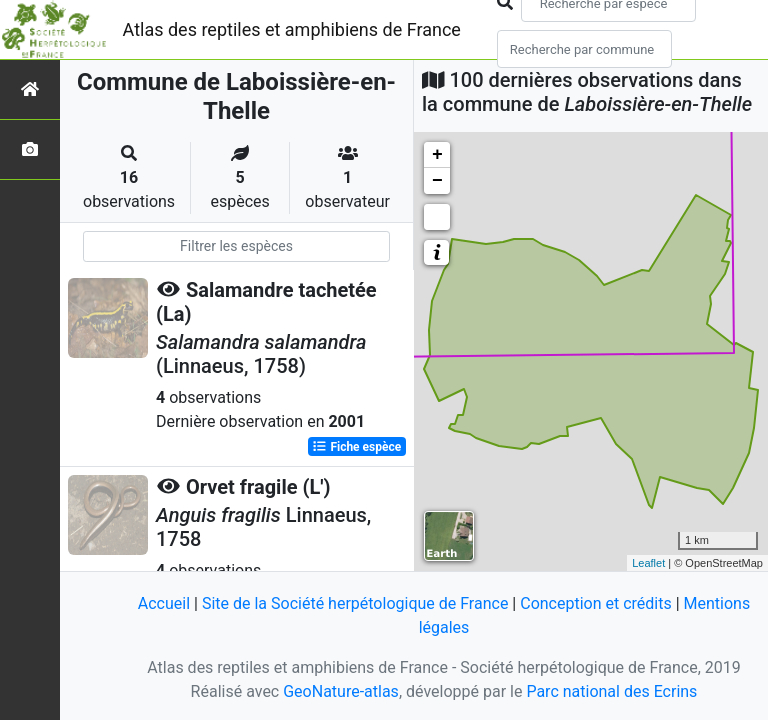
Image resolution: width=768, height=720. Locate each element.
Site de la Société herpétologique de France (355, 603)
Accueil (164, 603)
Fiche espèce (356, 447)
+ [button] (437, 155)
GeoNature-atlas (341, 691)
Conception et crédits (596, 603)
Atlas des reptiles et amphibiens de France (292, 29)
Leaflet (648, 563)
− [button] (437, 181)
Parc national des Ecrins (611, 691)
